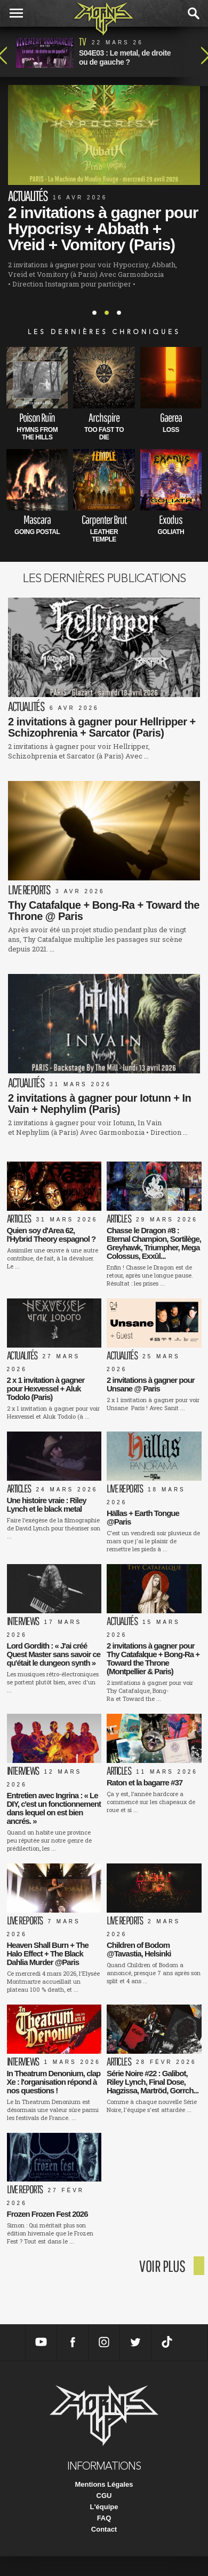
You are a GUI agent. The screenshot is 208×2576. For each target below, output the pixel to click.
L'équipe (104, 2507)
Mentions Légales (104, 2484)
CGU (104, 2496)
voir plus (162, 2265)
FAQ (104, 2518)
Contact (104, 2529)
